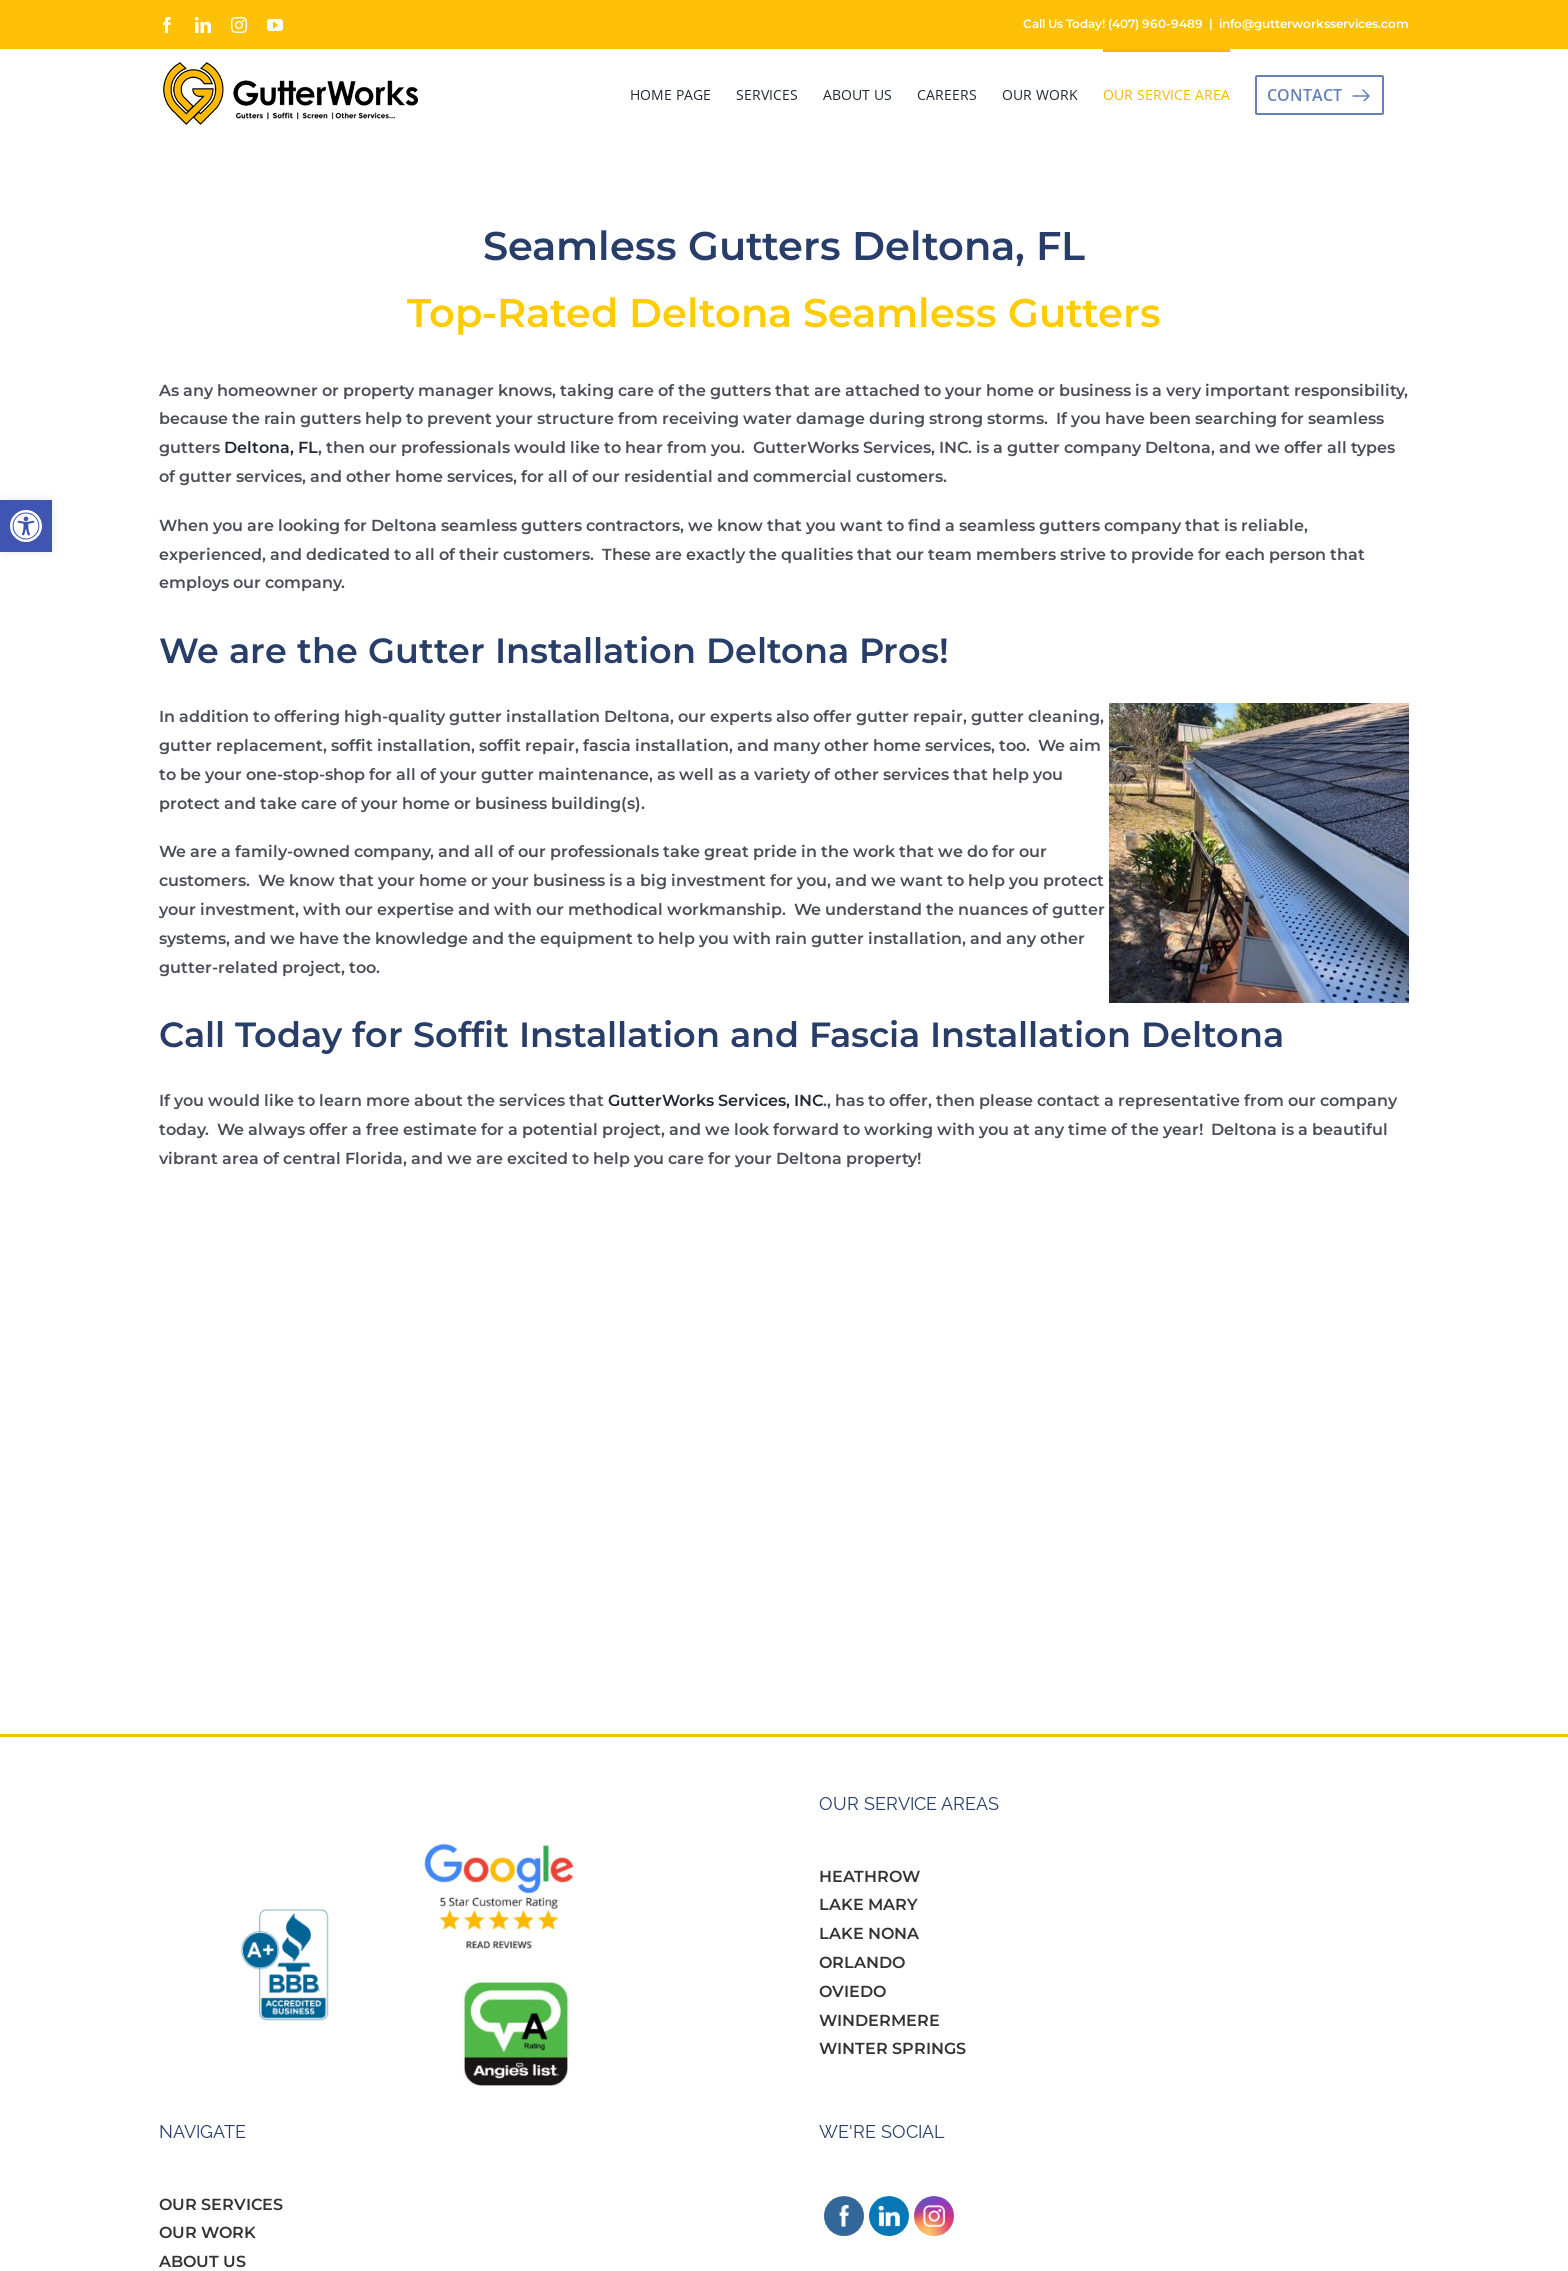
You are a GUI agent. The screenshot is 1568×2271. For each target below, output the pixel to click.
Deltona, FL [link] (271, 447)
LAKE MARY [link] (868, 1904)
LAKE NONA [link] (869, 1933)
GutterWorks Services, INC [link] (715, 1100)
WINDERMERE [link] (879, 2020)
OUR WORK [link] (207, 2232)
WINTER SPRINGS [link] (892, 2048)
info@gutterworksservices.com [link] (1314, 23)
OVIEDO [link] (852, 1991)
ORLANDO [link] (862, 1962)
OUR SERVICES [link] (221, 2204)
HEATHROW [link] (869, 1876)
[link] (26, 526)
